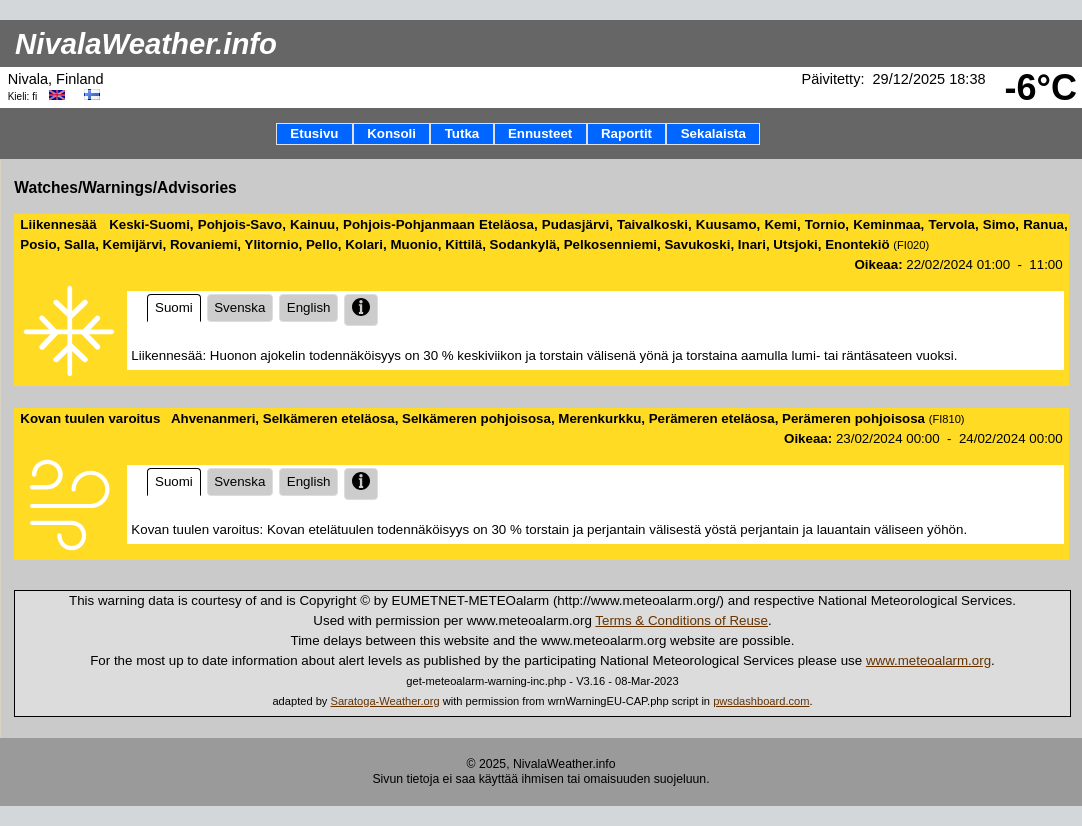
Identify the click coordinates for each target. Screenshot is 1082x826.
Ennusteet (540, 133)
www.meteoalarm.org (928, 660)
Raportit (626, 133)
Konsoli (391, 133)
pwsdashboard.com (761, 701)
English (308, 307)
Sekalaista (713, 133)
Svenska (240, 307)
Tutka (462, 133)
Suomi (173, 307)
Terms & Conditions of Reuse (681, 620)
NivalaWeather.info (146, 43)
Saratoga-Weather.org (385, 701)
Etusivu (314, 133)
